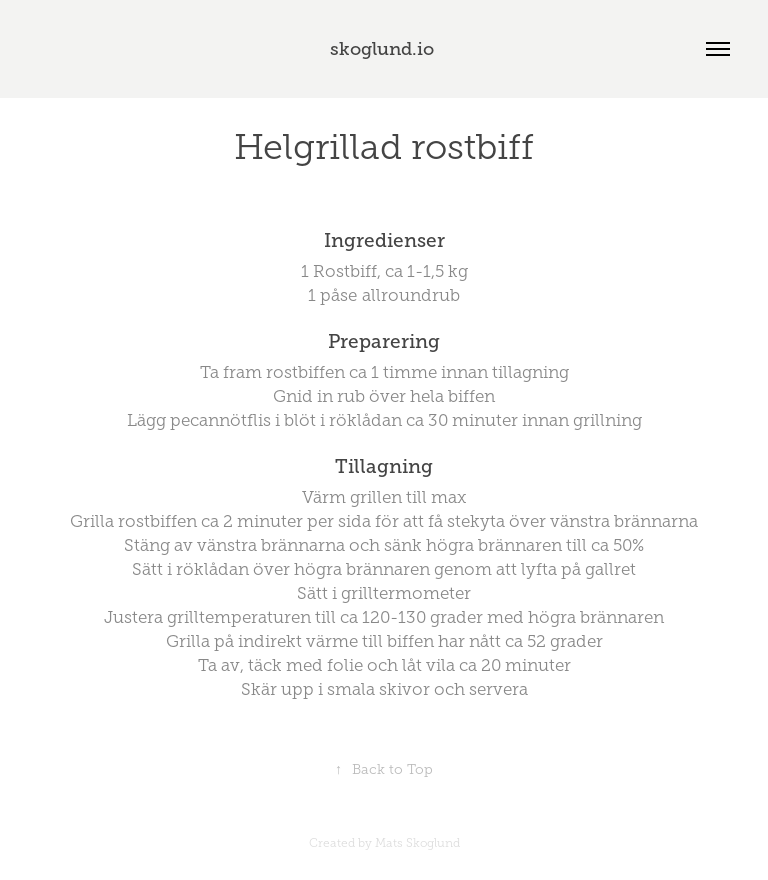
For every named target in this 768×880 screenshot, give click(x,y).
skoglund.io (384, 49)
